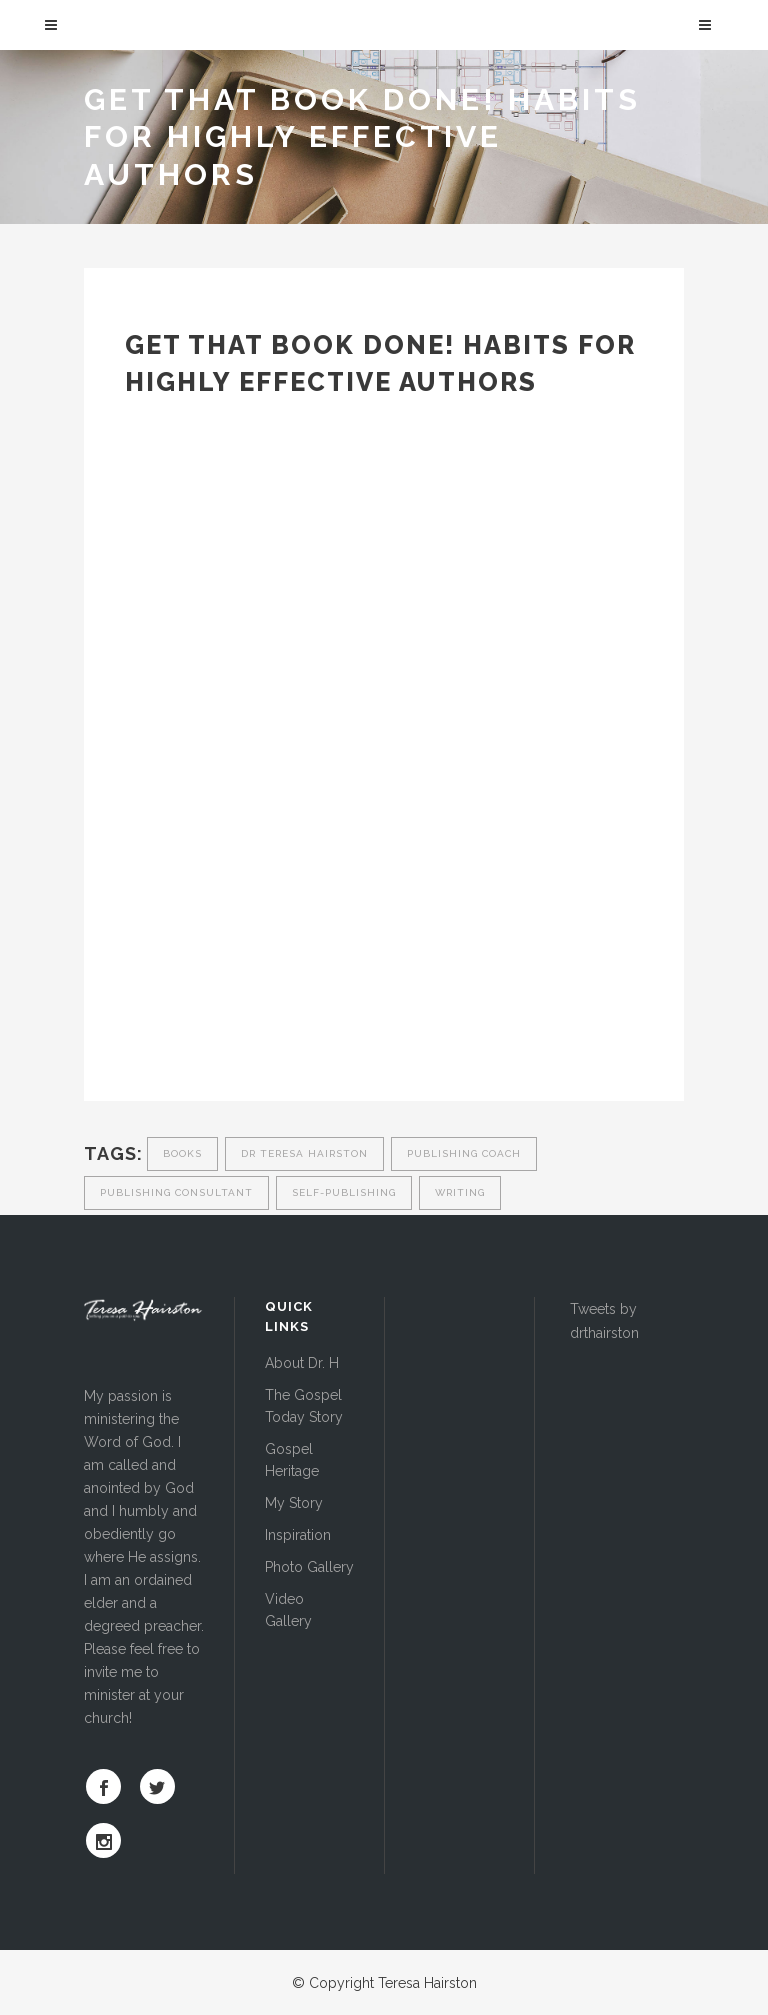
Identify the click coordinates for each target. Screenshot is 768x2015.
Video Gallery (288, 1610)
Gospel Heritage (292, 1460)
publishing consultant (176, 1192)
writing (460, 1192)
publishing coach (464, 1153)
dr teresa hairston (304, 1153)
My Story (294, 1503)
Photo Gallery (309, 1567)
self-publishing (344, 1192)
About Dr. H (302, 1363)
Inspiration (298, 1535)
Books (182, 1153)
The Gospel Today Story (304, 1406)
